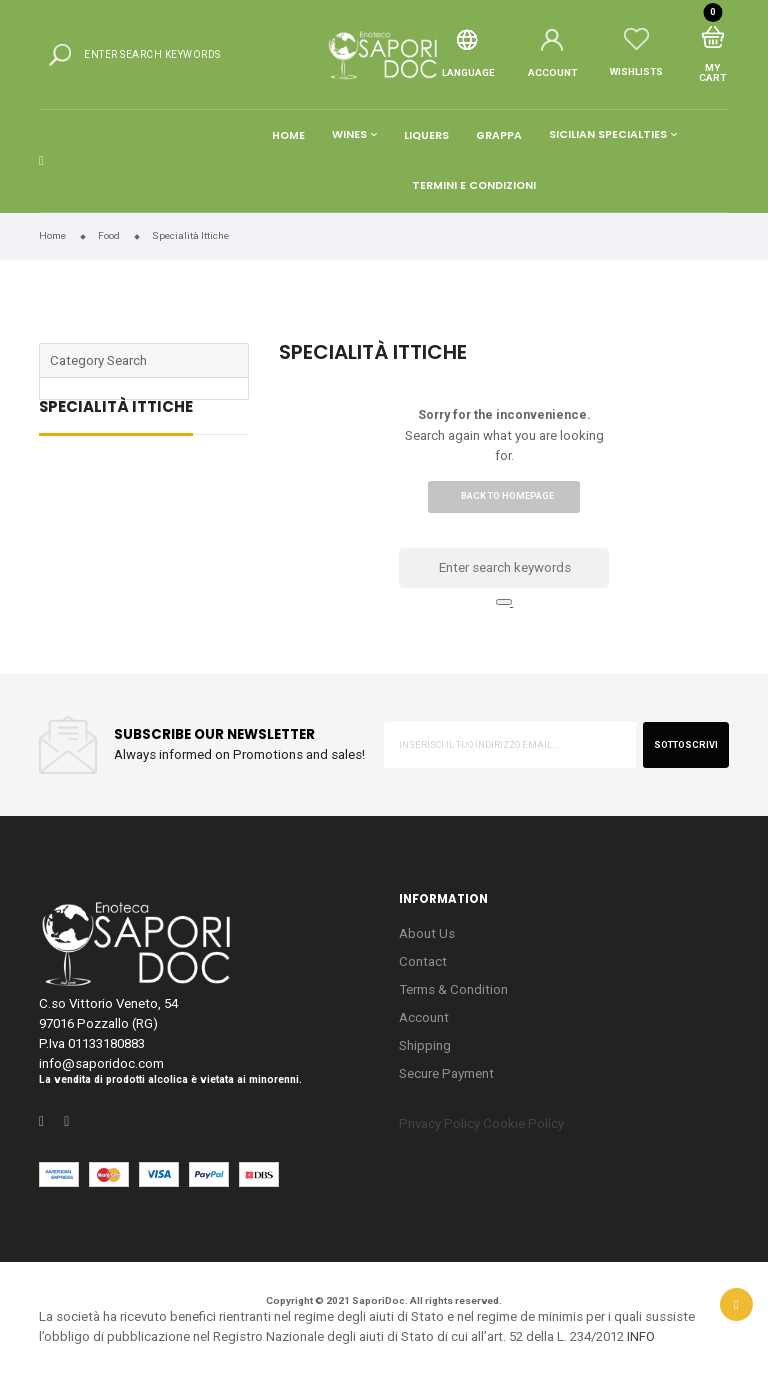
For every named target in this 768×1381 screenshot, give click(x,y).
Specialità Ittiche (116, 408)
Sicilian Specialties (608, 135)
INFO (641, 1336)
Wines (349, 135)
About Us (427, 933)
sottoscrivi (686, 745)
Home (288, 135)
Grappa (499, 135)
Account (424, 1017)
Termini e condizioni (474, 185)
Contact (423, 961)
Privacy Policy (439, 1123)
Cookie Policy (523, 1123)
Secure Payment (446, 1073)
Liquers (426, 135)
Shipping (425, 1045)
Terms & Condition (453, 989)
